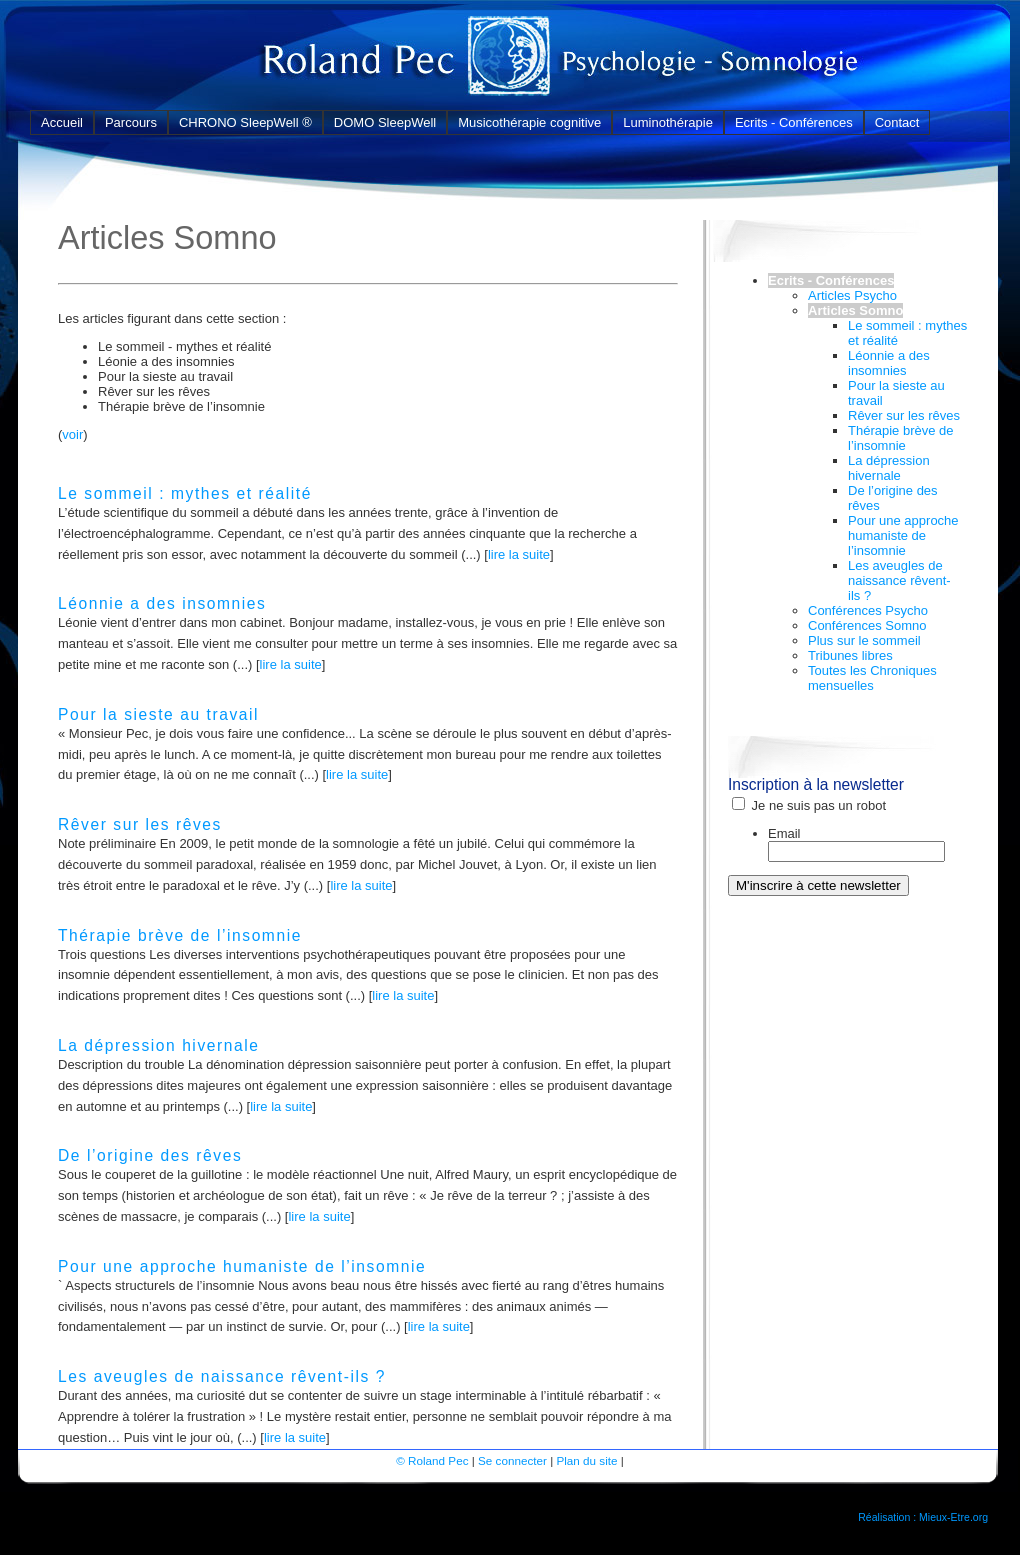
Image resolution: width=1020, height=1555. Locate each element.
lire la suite (519, 554)
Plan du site (586, 1460)
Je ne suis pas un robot (809, 805)
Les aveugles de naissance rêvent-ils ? (222, 1376)
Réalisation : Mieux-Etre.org (923, 1517)
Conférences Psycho (868, 610)
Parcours (131, 122)
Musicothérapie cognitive (529, 122)
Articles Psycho (852, 295)
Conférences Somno (867, 625)
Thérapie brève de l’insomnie (180, 935)
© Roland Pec (432, 1460)
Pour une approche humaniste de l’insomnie (242, 1266)
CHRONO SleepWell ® (245, 122)
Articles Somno (855, 310)
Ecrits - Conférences (794, 122)
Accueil (62, 122)
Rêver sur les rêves (140, 824)
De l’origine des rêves (150, 1155)
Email (784, 833)
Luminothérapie (668, 122)
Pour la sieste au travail (158, 714)
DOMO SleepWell (385, 122)
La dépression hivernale (158, 1045)
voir (72, 434)
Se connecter (512, 1460)
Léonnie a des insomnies (162, 603)
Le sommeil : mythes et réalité (185, 493)
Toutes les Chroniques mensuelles (872, 678)
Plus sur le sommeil (864, 640)
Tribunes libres (850, 655)
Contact (897, 122)
